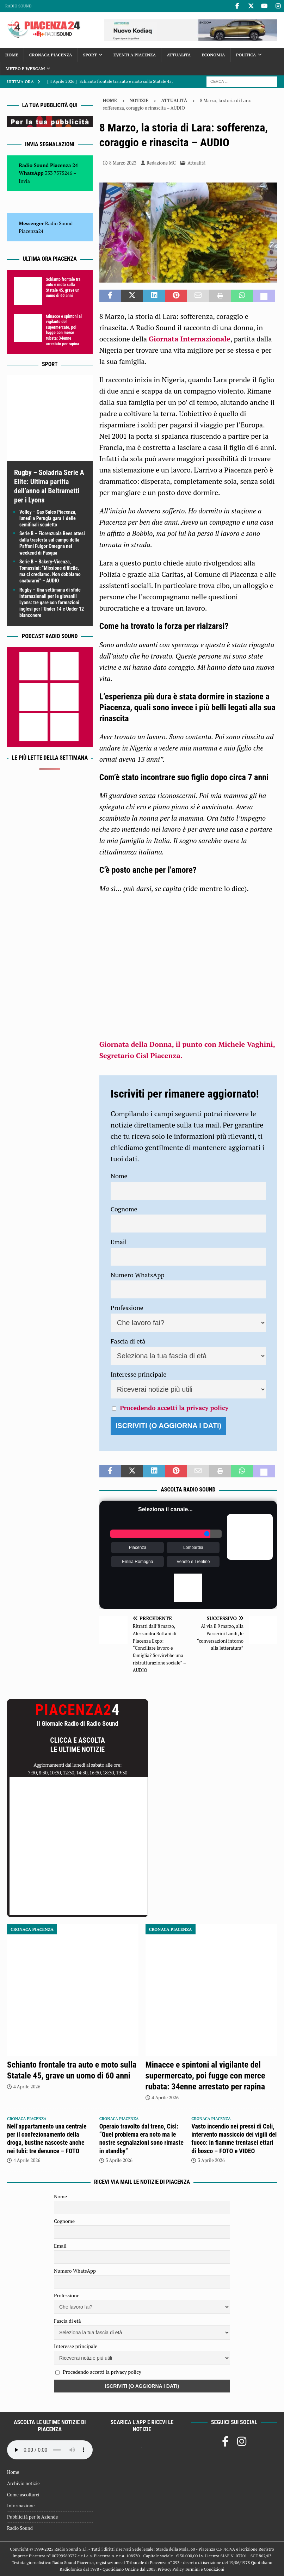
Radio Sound (18, 6)
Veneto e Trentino (193, 1561)
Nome (119, 1176)
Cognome (124, 1209)
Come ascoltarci (23, 2494)
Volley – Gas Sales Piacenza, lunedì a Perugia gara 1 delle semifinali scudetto (47, 518)
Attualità (179, 54)
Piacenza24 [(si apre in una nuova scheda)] (31, 231)
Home (11, 54)
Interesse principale (139, 1374)
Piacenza (137, 1547)
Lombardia (193, 1547)
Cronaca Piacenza (50, 54)
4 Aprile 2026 (26, 2086)
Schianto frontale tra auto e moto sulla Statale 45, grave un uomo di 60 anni (63, 287)
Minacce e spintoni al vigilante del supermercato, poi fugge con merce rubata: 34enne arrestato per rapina (64, 330)
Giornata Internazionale (189, 339)
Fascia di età (128, 1341)
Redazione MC (161, 163)
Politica (246, 54)
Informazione (21, 2505)
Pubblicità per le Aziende (32, 2517)
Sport (90, 54)
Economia (213, 54)
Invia (24, 181)
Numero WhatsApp (138, 1275)
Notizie (139, 100)
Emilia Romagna (137, 1561)
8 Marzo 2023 (122, 163)
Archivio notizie (23, 2483)
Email (119, 1241)
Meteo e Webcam (25, 68)
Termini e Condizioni (204, 2569)
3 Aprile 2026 (119, 2160)
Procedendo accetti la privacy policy (174, 1407)
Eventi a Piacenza (134, 54)
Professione (127, 1307)
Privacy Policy (171, 2569)
